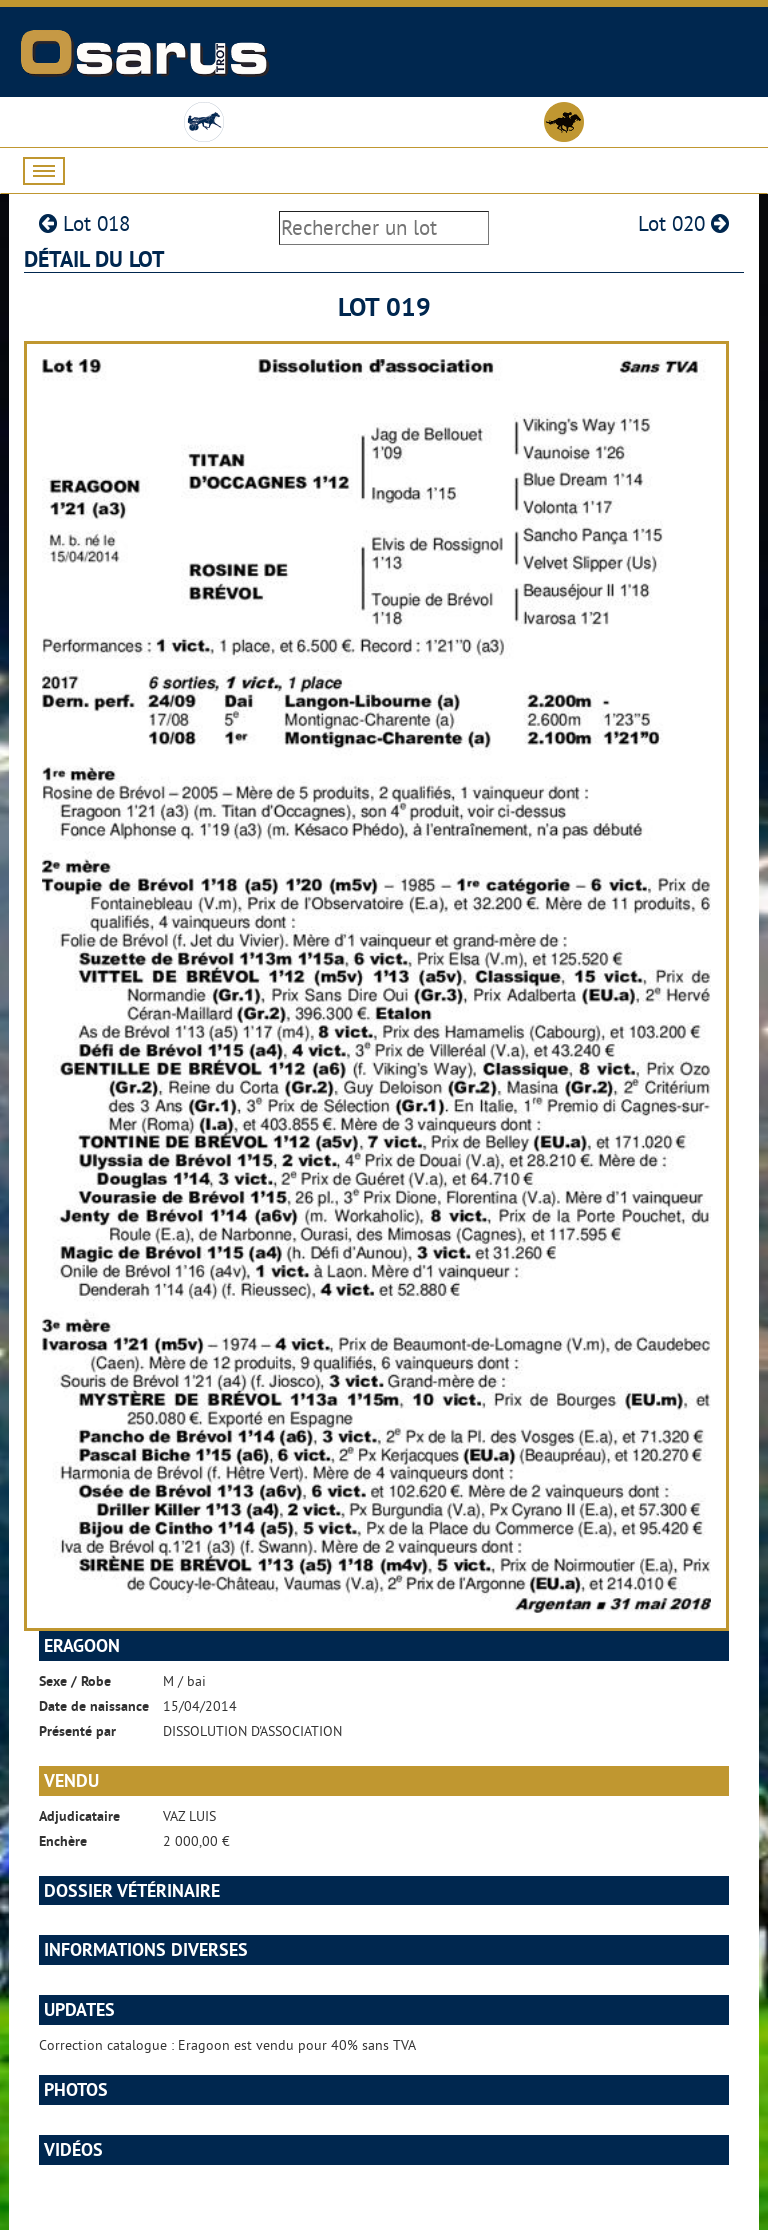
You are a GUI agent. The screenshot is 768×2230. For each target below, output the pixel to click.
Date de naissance (94, 1706)
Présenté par (77, 1731)
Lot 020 (683, 223)
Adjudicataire (79, 1816)
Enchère (63, 1841)
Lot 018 (84, 223)
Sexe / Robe (75, 1681)
